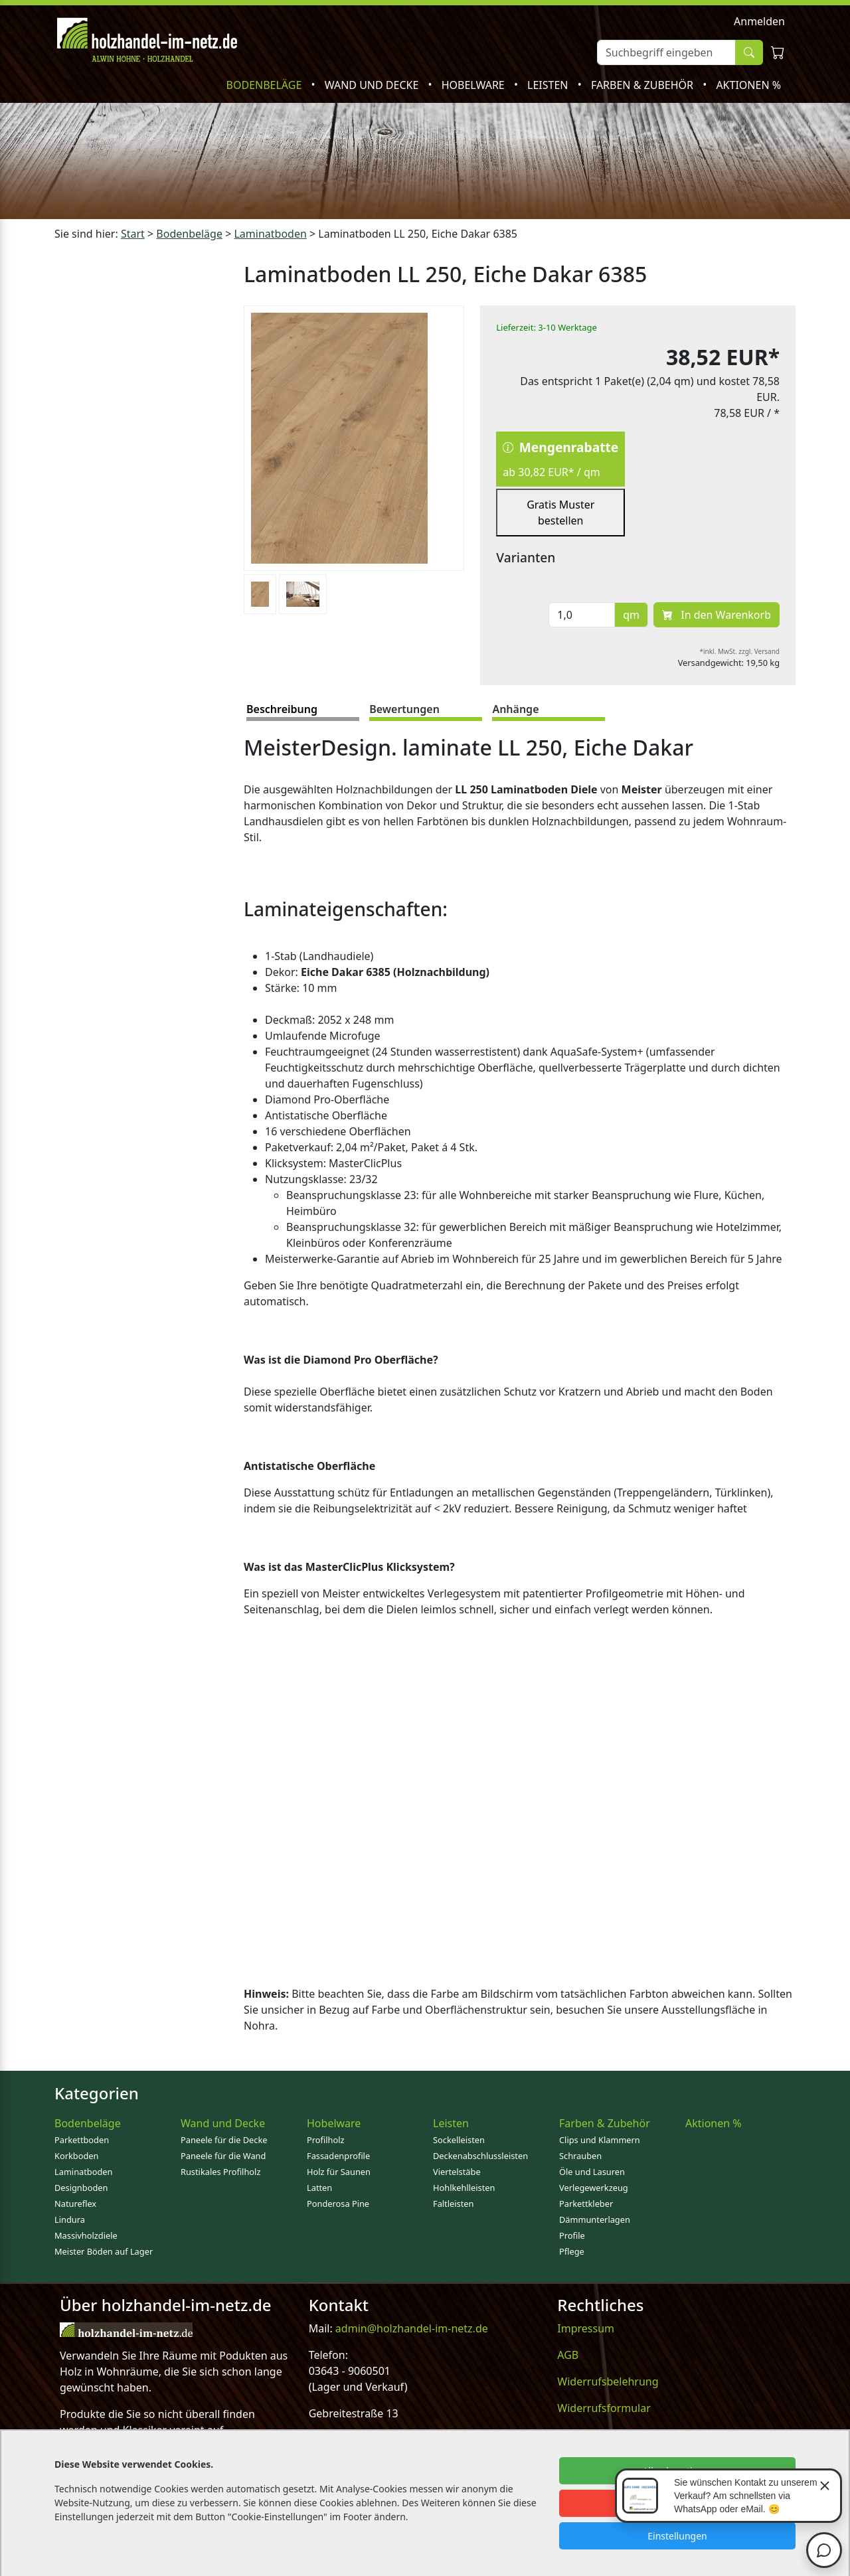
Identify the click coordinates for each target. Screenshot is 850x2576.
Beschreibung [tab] (281, 709)
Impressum (585, 2328)
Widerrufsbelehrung (607, 2381)
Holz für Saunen (339, 2172)
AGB (567, 2355)
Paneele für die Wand (223, 2156)
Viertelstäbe (457, 2172)
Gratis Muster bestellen (560, 512)
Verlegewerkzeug (593, 2188)
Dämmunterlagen (594, 2219)
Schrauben (580, 2156)
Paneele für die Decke (224, 2140)
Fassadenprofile (338, 2156)
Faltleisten (453, 2204)
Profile (572, 2235)
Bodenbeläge (265, 85)
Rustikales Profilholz (220, 2172)
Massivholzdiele (86, 2235)
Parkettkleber (586, 2204)
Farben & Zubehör (643, 85)
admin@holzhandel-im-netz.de (411, 2328)
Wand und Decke (373, 85)
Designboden (81, 2188)
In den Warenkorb (716, 614)
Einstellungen (677, 2536)
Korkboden (76, 2156)
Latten (319, 2188)
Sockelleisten (459, 2140)
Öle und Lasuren (592, 2172)
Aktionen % (748, 85)
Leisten (549, 85)
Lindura (69, 2219)
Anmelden (759, 21)
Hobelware (474, 85)
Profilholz (326, 2140)
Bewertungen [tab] (404, 709)
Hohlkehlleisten (464, 2188)
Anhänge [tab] (515, 709)
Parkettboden (81, 2140)
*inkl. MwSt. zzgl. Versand (740, 651)
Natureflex (75, 2204)
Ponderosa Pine (338, 2204)
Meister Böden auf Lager (103, 2251)
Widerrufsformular (604, 2408)
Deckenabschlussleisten (480, 2156)
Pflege (571, 2251)
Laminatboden (83, 2172)
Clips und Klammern (599, 2140)
